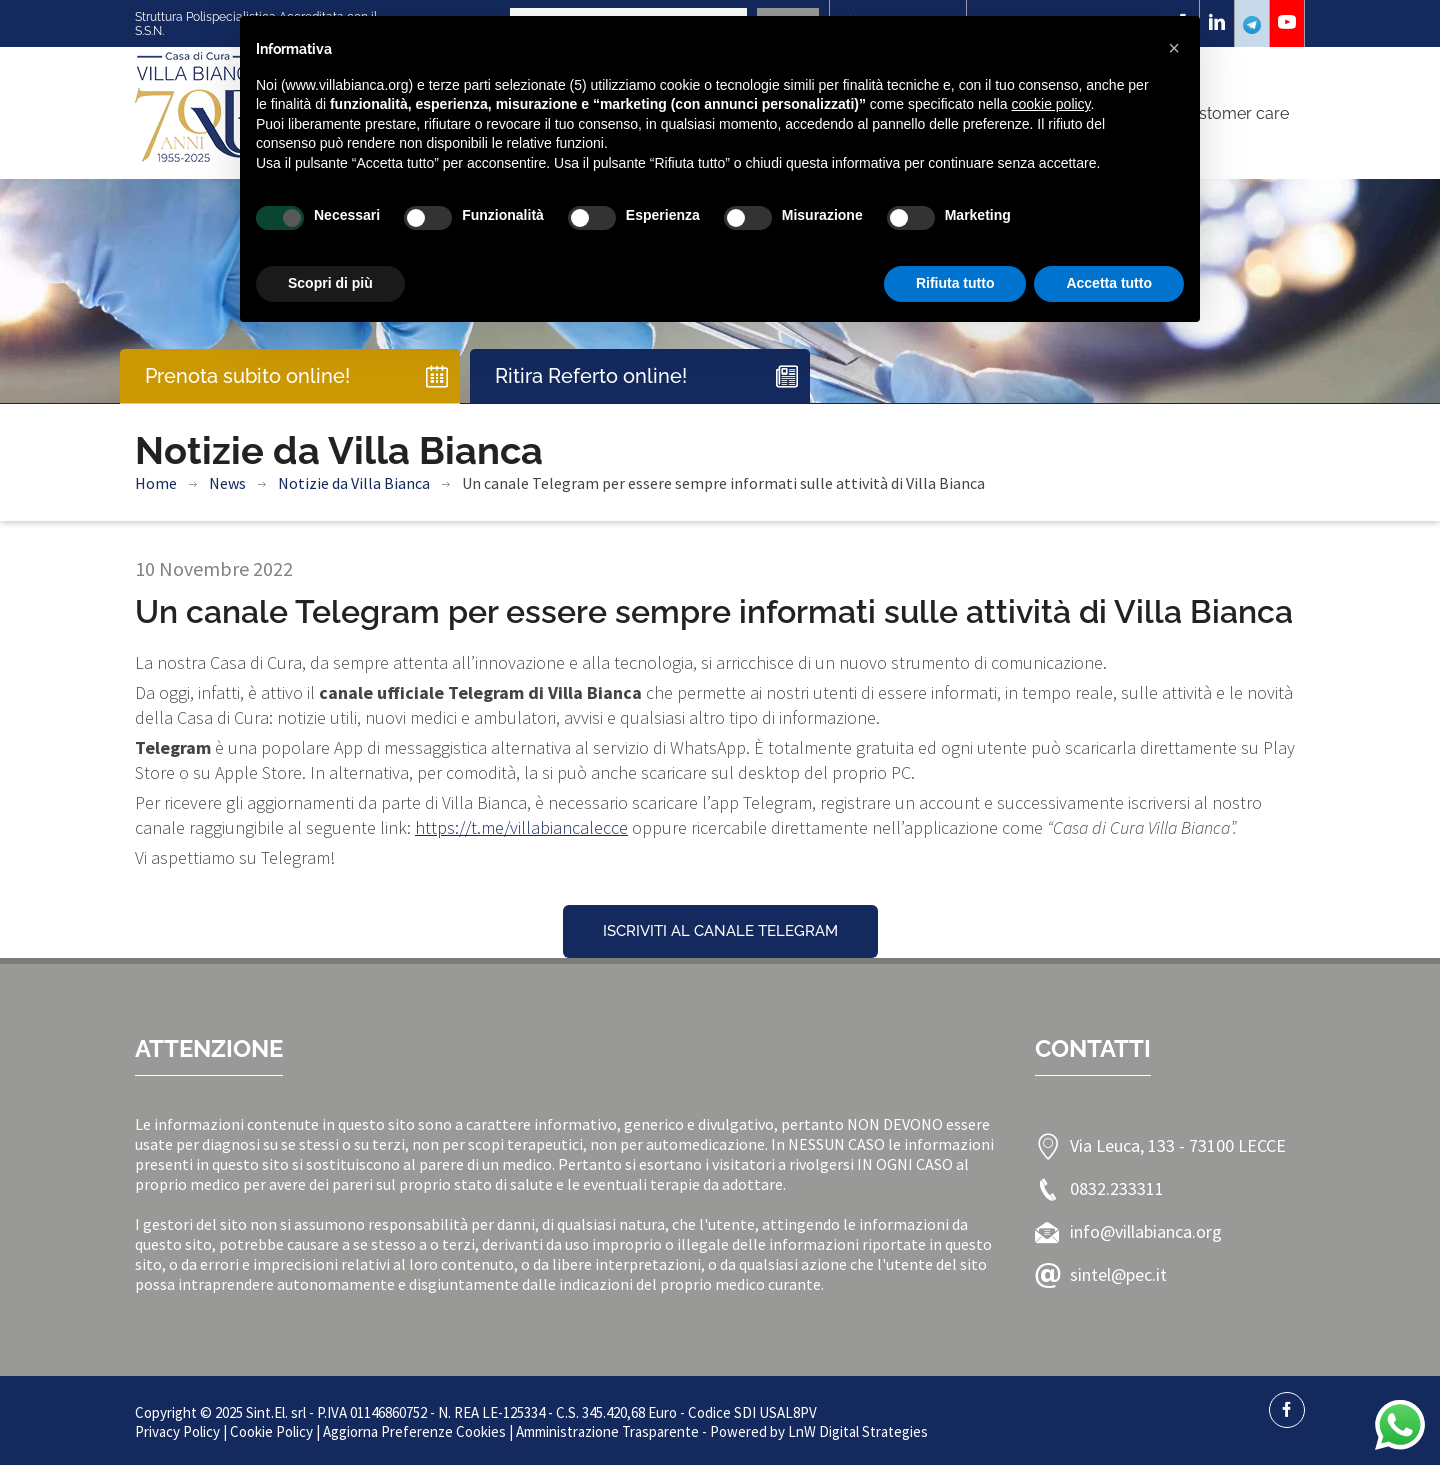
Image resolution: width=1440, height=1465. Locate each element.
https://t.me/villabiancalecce (521, 827)
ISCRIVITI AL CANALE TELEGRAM (720, 931)
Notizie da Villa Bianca (354, 483)
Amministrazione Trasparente (607, 1431)
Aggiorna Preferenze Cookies (414, 1431)
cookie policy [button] (1050, 104)
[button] (1174, 48)
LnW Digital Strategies (858, 1431)
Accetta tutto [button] (1109, 283)
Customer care (1233, 113)
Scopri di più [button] (330, 283)
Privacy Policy (177, 1431)
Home (156, 483)
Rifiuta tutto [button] (955, 283)
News (227, 483)
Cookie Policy (271, 1431)
